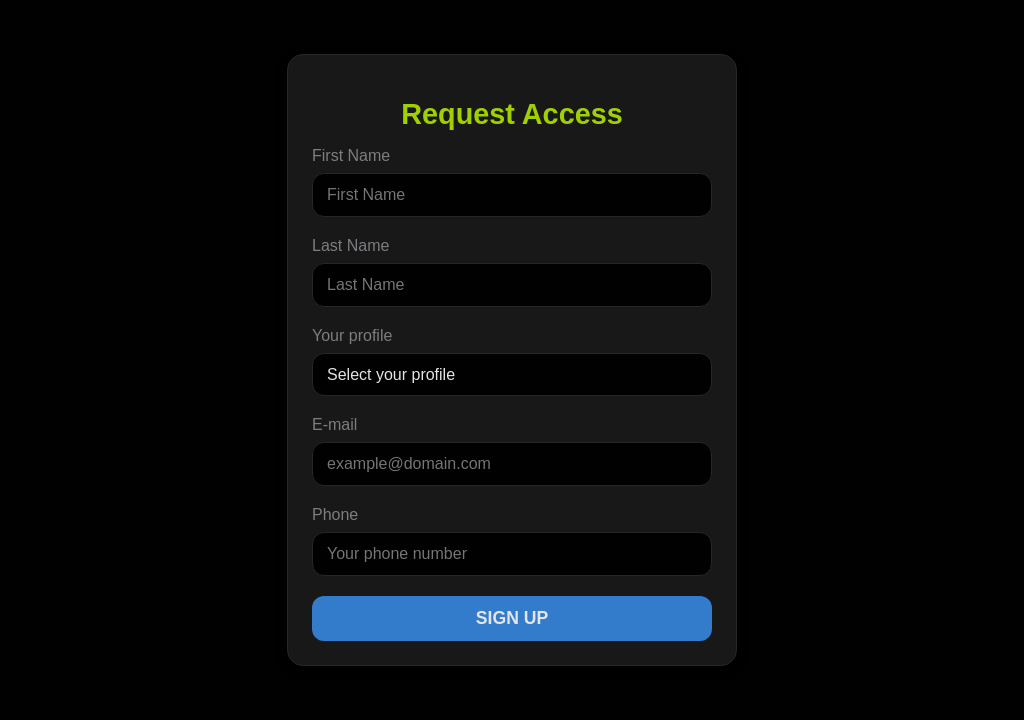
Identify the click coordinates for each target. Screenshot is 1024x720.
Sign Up (512, 618)
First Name (351, 155)
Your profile (352, 335)
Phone (335, 514)
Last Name (350, 245)
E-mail (334, 424)
